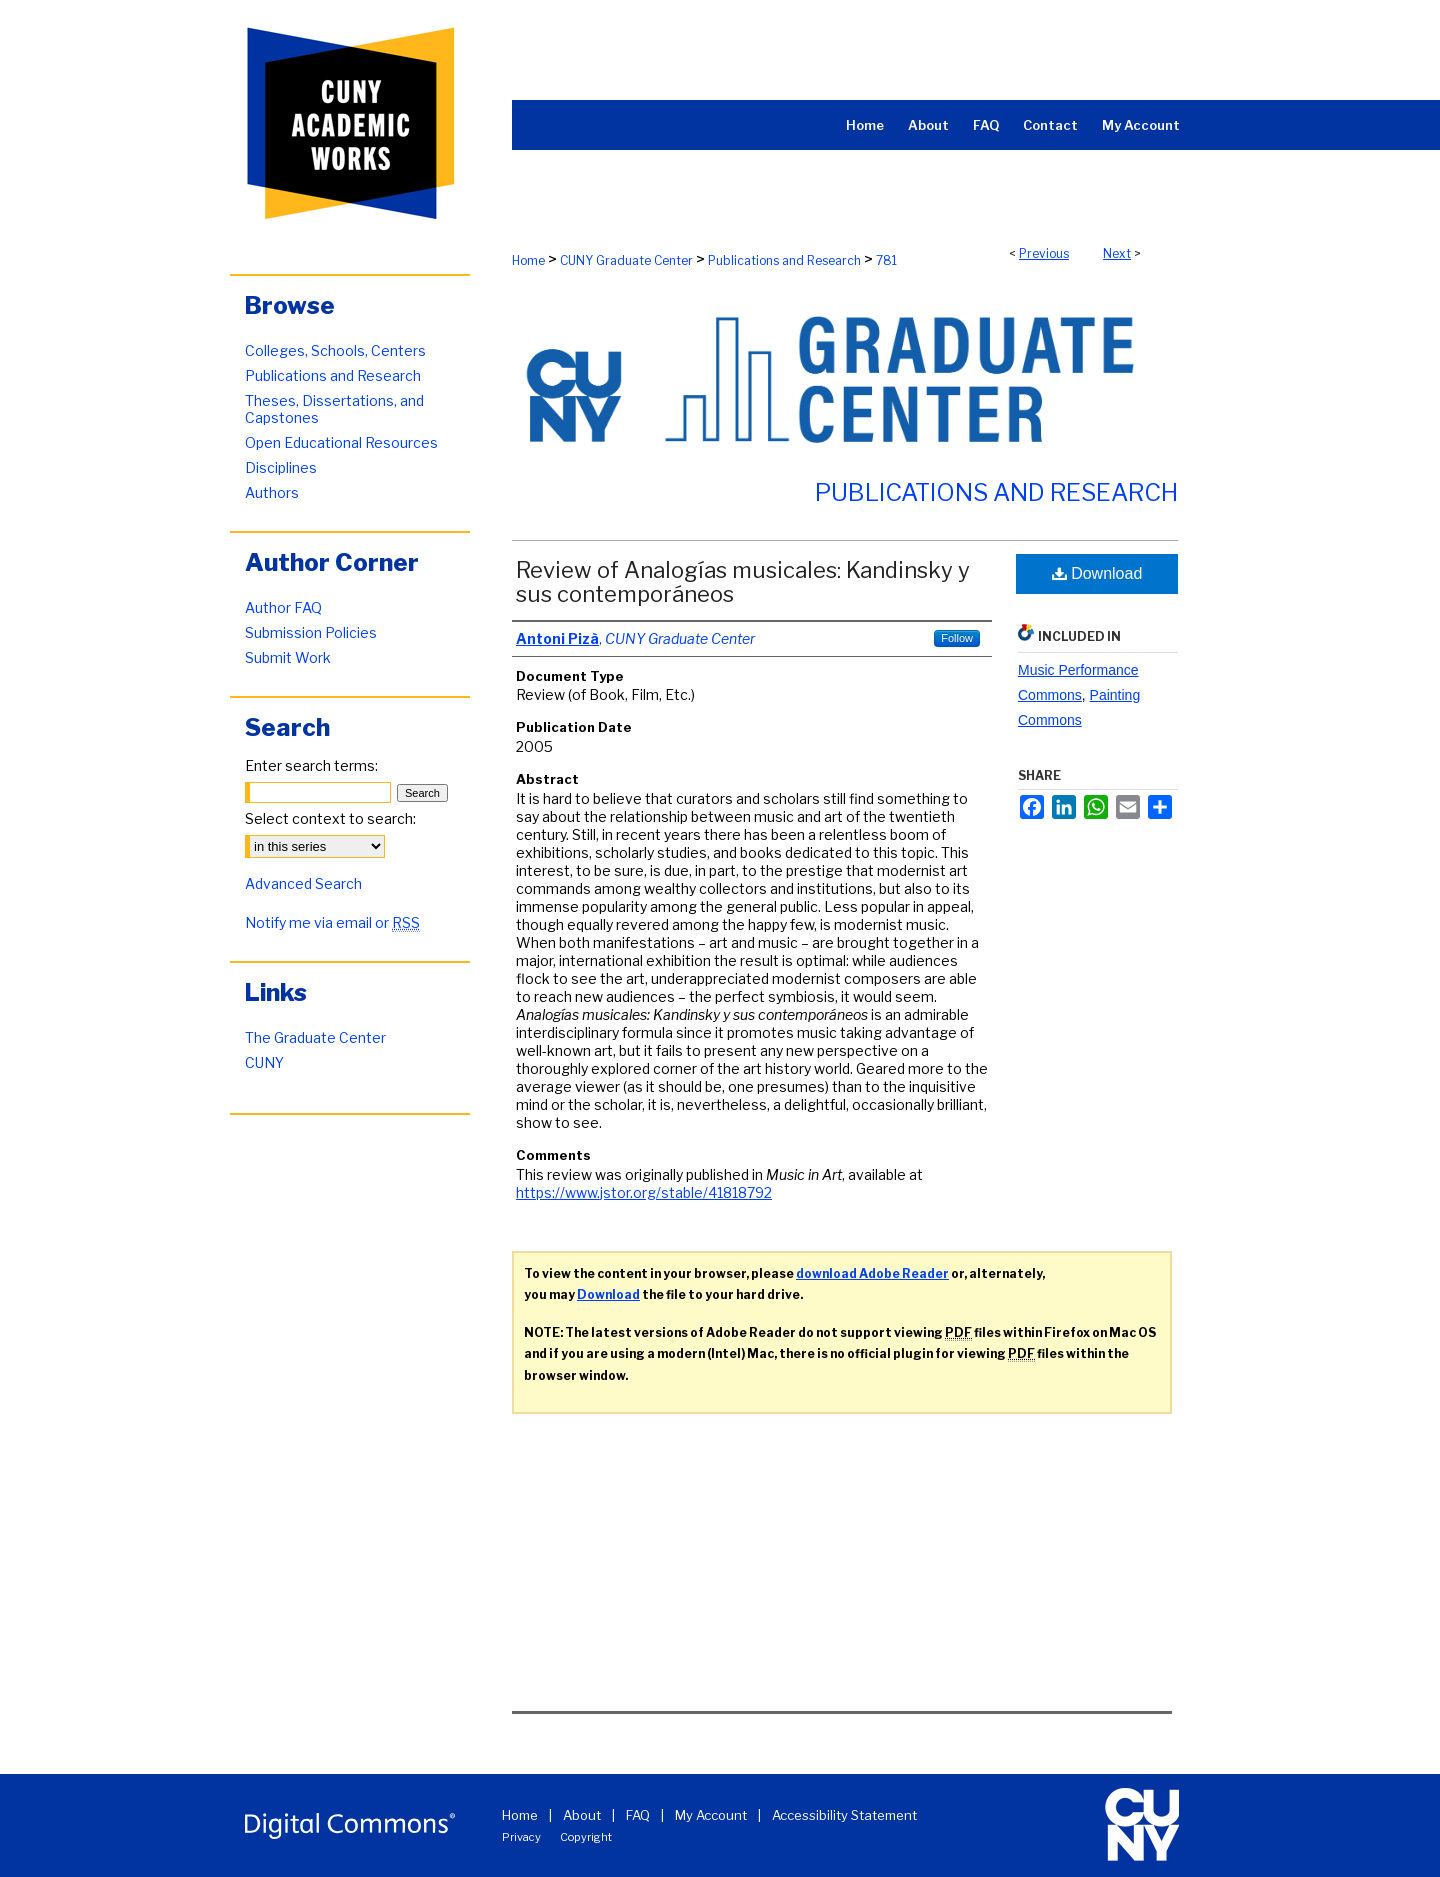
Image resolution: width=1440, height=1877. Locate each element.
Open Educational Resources (341, 442)
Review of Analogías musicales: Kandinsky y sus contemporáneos (743, 582)
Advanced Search (303, 883)
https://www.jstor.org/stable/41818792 (644, 1192)
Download (1097, 573)
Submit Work (288, 657)
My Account (711, 1815)
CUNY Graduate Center (626, 260)
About (582, 1815)
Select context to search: (330, 818)
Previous (1044, 253)
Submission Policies (311, 632)
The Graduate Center (315, 1037)
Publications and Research (784, 260)
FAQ (638, 1815)
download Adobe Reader (872, 1273)
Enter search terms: (311, 765)
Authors (272, 492)
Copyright (586, 1837)
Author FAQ (283, 607)
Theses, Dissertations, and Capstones (334, 409)
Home (528, 260)
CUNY (264, 1062)
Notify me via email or (332, 922)
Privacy (521, 1837)
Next (1117, 253)
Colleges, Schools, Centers (335, 350)
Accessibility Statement (844, 1815)
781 (886, 260)
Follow (957, 638)
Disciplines (281, 467)
